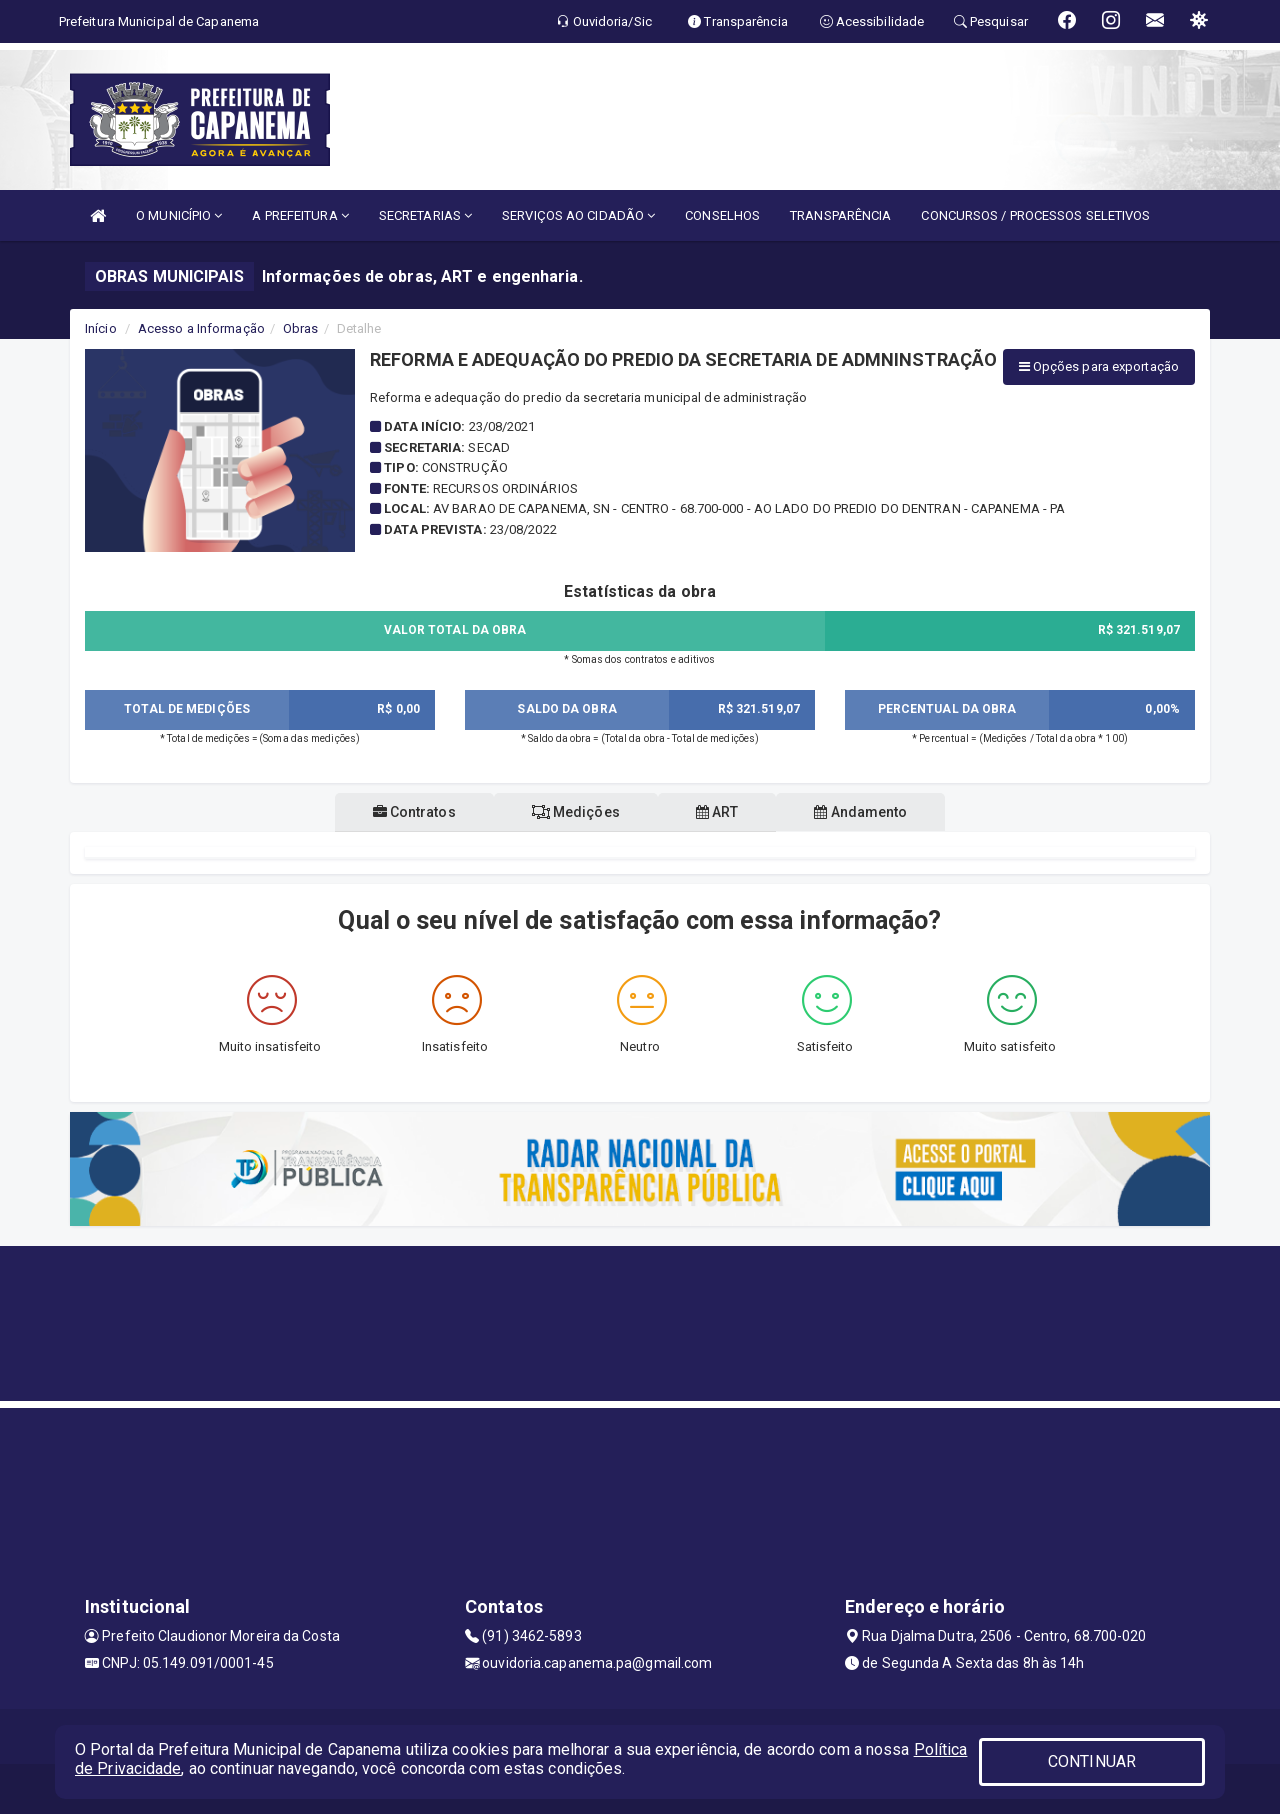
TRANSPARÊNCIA (840, 215)
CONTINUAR (1092, 1761)
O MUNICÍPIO (179, 215)
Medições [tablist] (572, 812)
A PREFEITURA (300, 215)
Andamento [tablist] (872, 812)
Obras (301, 328)
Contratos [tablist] (402, 812)
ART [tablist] (721, 812)
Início (101, 328)
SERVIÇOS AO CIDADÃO (578, 215)
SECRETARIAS (425, 215)
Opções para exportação (1099, 366)
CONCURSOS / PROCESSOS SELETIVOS (1035, 215)
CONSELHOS (722, 215)
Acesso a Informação (201, 328)
